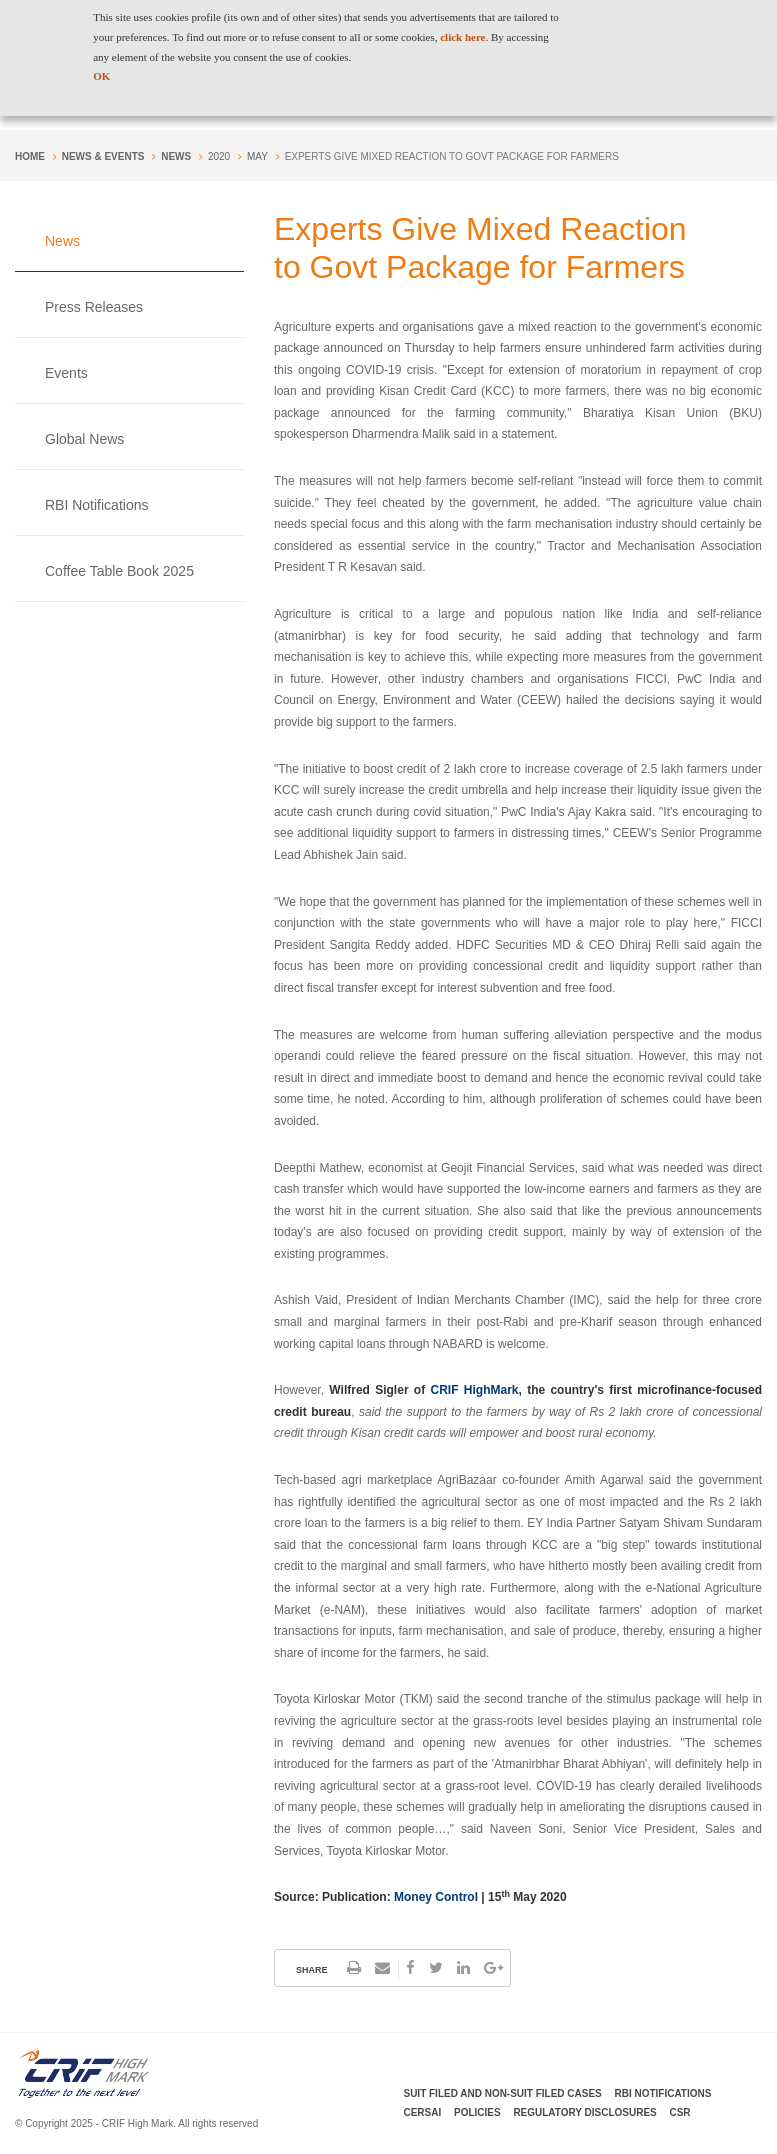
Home (30, 156)
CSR (680, 2112)
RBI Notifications (96, 505)
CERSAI (423, 2112)
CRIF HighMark (475, 1390)
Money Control (437, 1897)
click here (462, 37)
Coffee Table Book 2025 (119, 571)
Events (66, 373)
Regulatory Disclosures (584, 2112)
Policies (477, 2112)
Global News (84, 439)
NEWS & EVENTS (103, 156)
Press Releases (94, 307)
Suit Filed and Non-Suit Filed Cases (503, 2093)
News (176, 156)
